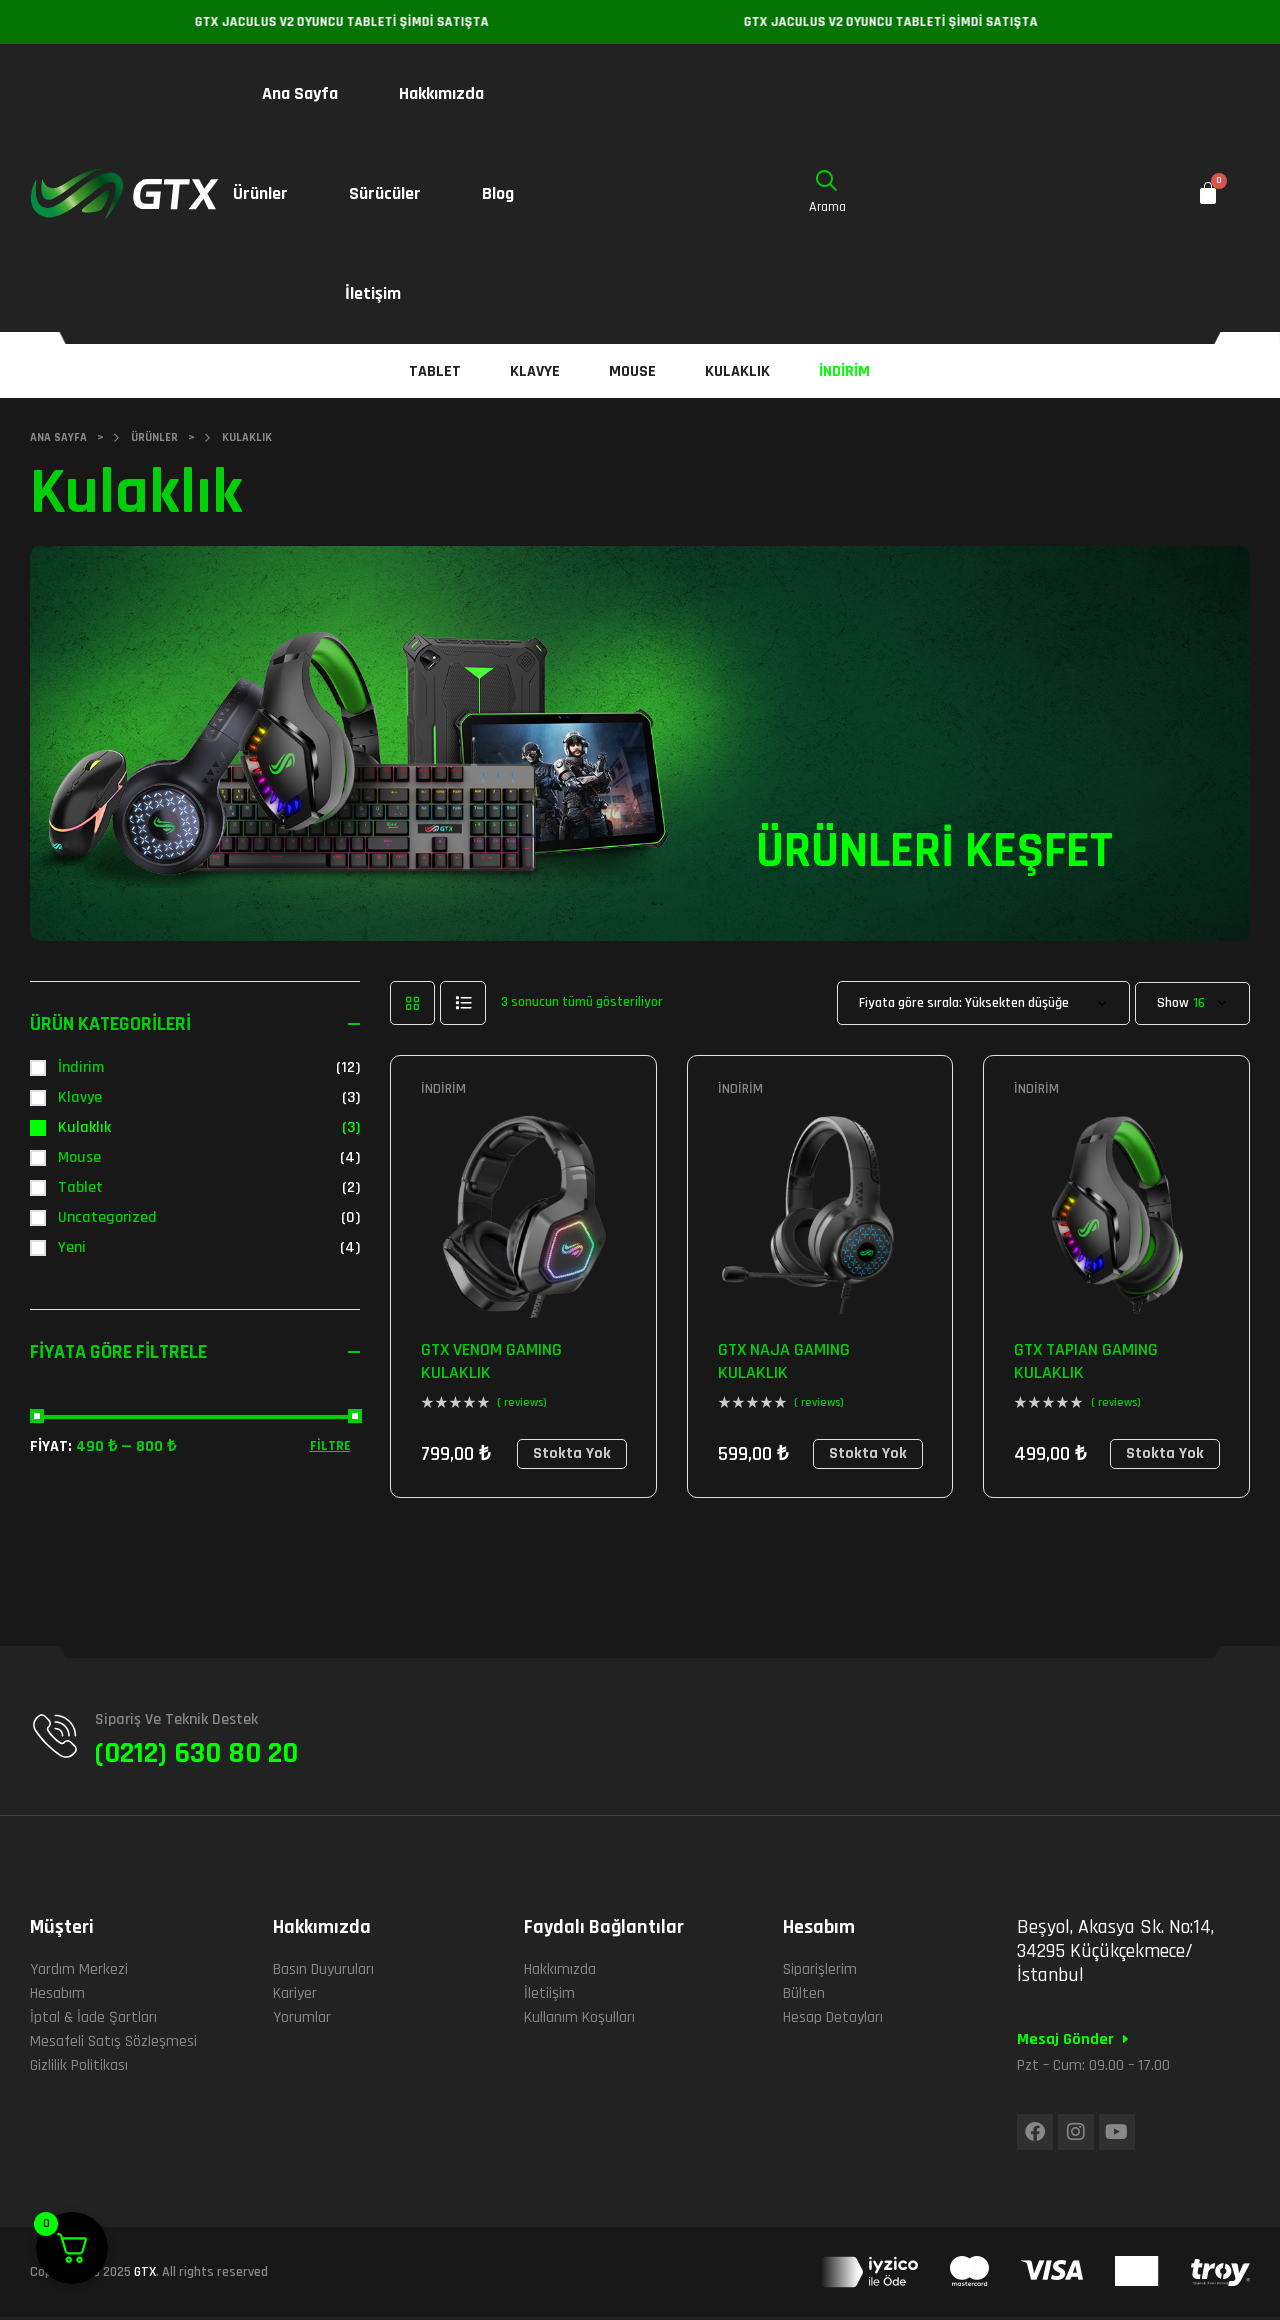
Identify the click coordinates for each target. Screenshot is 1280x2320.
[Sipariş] (983, 1003)
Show (1173, 1003)
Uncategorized (107, 1217)
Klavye (80, 1097)
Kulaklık (84, 1127)
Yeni (72, 1247)
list (463, 1003)
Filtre (330, 1446)
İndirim (443, 1089)
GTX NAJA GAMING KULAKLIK (784, 1361)
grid (412, 1003)
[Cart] (1208, 194)
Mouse (79, 1157)
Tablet (80, 1187)
